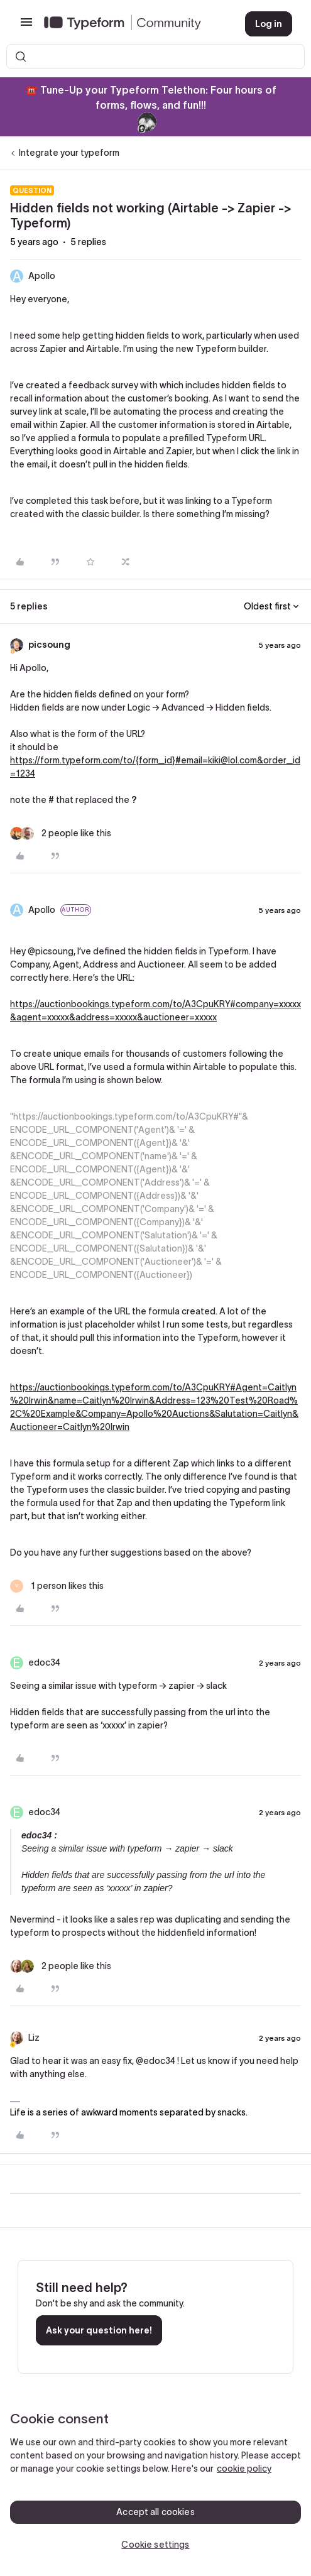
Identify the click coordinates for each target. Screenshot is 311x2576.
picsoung (49, 645)
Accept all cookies (155, 2512)
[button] (26, 26)
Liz (34, 2038)
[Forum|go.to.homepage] (134, 23)
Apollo (41, 276)
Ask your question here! (99, 2330)
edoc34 (44, 1662)
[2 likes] (60, 833)
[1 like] (57, 1586)
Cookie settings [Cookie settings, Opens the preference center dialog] (155, 2545)
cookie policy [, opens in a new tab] (244, 2469)
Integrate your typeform (69, 153)
